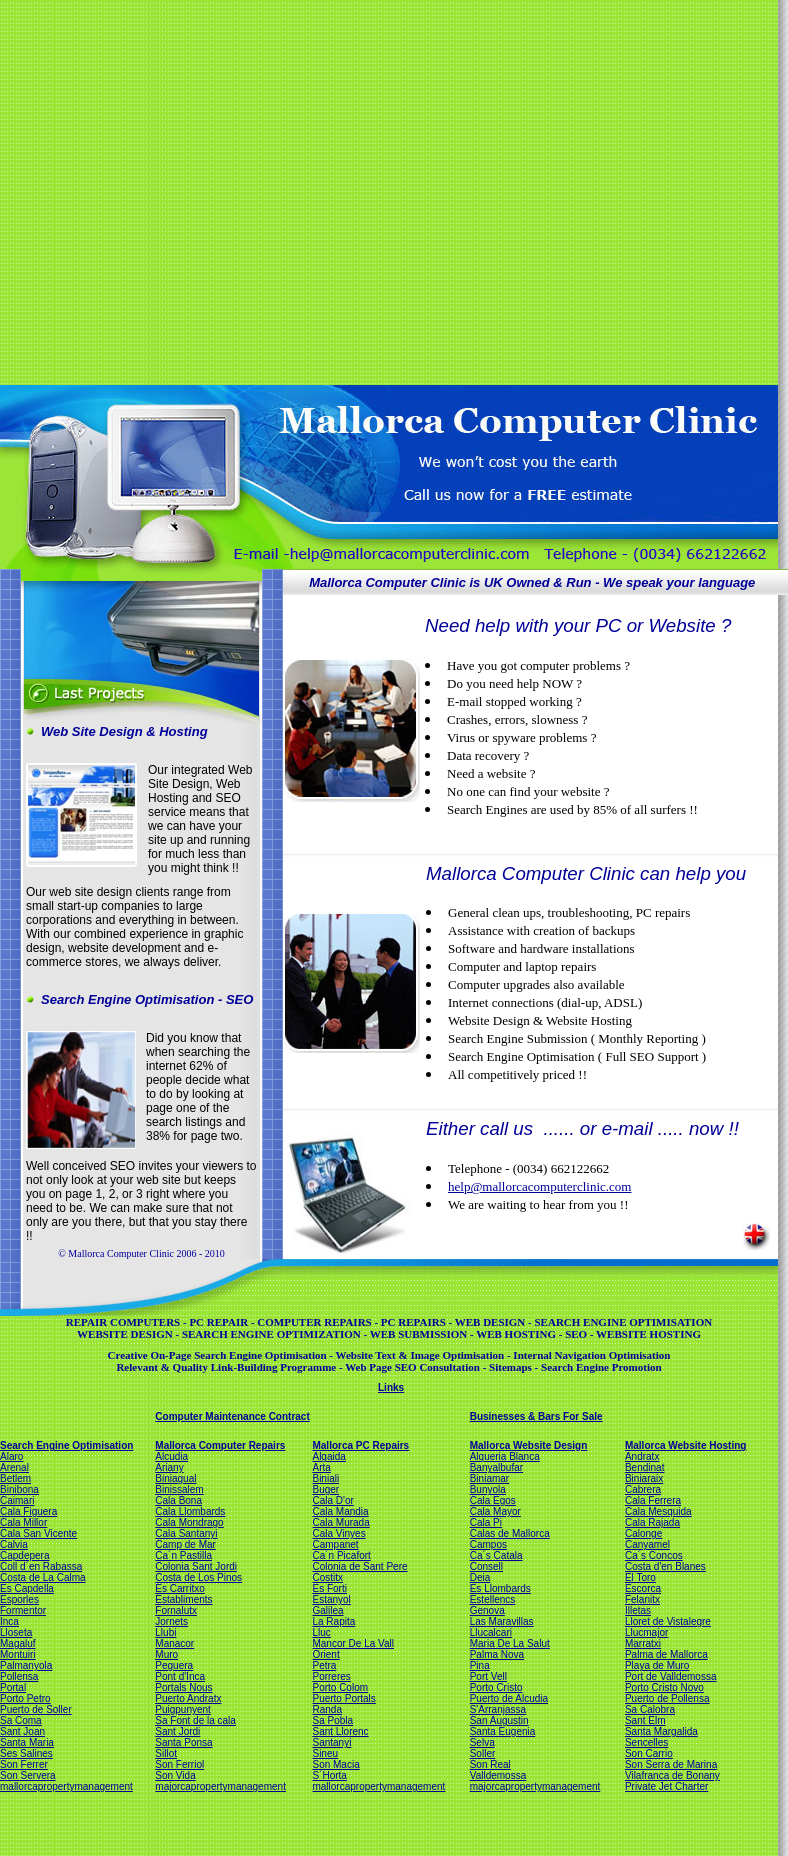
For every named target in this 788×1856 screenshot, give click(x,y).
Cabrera (643, 1489)
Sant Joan (22, 1731)
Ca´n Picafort (341, 1555)
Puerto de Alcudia (509, 1698)
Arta (321, 1467)
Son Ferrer (24, 1764)
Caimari (17, 1500)
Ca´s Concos (654, 1555)
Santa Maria (27, 1742)
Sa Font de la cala (195, 1720)
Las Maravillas (502, 1621)
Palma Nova (497, 1654)
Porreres (331, 1676)
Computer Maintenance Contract (232, 1416)
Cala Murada (340, 1522)
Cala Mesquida (658, 1511)
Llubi (165, 1632)
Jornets (171, 1621)
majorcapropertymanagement (220, 1786)
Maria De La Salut (510, 1643)
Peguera (174, 1665)
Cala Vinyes (338, 1533)
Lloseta (16, 1632)
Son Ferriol (179, 1764)
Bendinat (644, 1467)
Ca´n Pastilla (183, 1555)
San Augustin (499, 1720)
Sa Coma (21, 1720)
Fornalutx (176, 1610)
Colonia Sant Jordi (196, 1566)
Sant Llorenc (340, 1731)
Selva (482, 1742)
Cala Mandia (340, 1511)
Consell (486, 1566)
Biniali (325, 1478)
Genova (487, 1610)
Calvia (14, 1544)
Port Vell (488, 1676)
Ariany (169, 1467)
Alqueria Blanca (505, 1456)
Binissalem (179, 1489)
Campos (488, 1544)
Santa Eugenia (503, 1731)
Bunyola (488, 1489)
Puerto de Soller (36, 1709)
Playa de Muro (657, 1665)
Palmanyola (26, 1665)
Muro (166, 1654)
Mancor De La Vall (353, 1643)
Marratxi (643, 1643)
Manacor (174, 1643)
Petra (324, 1665)
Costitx (327, 1577)
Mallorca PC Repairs (360, 1445)
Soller (483, 1753)
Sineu (325, 1753)
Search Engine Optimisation (66, 1445)
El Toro (640, 1577)
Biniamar (489, 1478)
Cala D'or (332, 1500)
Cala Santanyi (186, 1533)
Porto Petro (25, 1698)
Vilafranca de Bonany (672, 1775)
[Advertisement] (187, 190)
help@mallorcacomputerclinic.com (539, 1186)
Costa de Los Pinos (198, 1577)
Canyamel (647, 1544)
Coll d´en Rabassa (41, 1566)
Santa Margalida (661, 1731)
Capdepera (24, 1555)
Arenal (14, 1467)
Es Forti (329, 1588)
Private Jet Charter (666, 1786)
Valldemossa (498, 1775)
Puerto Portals (343, 1698)
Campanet (335, 1544)
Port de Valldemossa (671, 1676)
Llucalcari (491, 1632)
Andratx (642, 1456)
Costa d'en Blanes (665, 1566)
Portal (13, 1687)
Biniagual (175, 1478)
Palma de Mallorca (666, 1654)
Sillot (166, 1753)
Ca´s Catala (496, 1555)
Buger (325, 1489)
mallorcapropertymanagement (66, 1786)
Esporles (19, 1599)
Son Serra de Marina (671, 1764)
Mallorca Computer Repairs (220, 1445)
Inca (9, 1621)
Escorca (643, 1588)
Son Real (490, 1764)
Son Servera (28, 1775)
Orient (325, 1654)
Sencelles (646, 1742)
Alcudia (171, 1456)
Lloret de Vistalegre (668, 1621)
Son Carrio (649, 1753)
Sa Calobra (650, 1709)
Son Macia (335, 1764)
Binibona (19, 1489)
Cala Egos (493, 1500)
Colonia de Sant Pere (359, 1566)
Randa (326, 1709)
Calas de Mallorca (510, 1533)
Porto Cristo (496, 1687)
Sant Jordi (177, 1731)
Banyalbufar (496, 1467)
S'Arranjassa (498, 1709)
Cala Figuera (28, 1511)
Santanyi (331, 1742)
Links (391, 1387)
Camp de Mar (185, 1544)
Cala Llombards (190, 1511)
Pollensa (19, 1676)
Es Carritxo (179, 1588)
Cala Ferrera (653, 1500)
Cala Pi (486, 1522)
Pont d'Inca (180, 1676)
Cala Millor (23, 1522)
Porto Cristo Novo (664, 1687)
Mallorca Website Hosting (686, 1445)
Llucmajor (646, 1632)
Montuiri (18, 1654)
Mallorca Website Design (529, 1445)
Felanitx (642, 1599)
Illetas (638, 1610)
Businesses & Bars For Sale (536, 1416)
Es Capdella (27, 1588)
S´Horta (329, 1775)
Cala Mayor (495, 1511)
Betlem (15, 1478)
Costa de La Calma (43, 1577)
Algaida (328, 1456)
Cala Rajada (652, 1522)
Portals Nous (183, 1687)
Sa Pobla (332, 1720)
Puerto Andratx (188, 1698)
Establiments (183, 1599)
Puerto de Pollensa (667, 1698)
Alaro (11, 1456)
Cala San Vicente (38, 1533)
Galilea (327, 1610)
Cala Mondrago (189, 1522)
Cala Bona (178, 1500)
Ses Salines (26, 1753)
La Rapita (333, 1621)
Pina (480, 1665)
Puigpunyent (183, 1709)
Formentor (23, 1610)
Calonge (643, 1533)
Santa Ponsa (183, 1742)
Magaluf (18, 1643)
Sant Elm (645, 1720)
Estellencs (493, 1599)
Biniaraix (644, 1478)
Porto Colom (340, 1687)
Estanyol (331, 1599)
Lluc (321, 1632)
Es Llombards (500, 1588)
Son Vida (175, 1775)
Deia (480, 1577)
